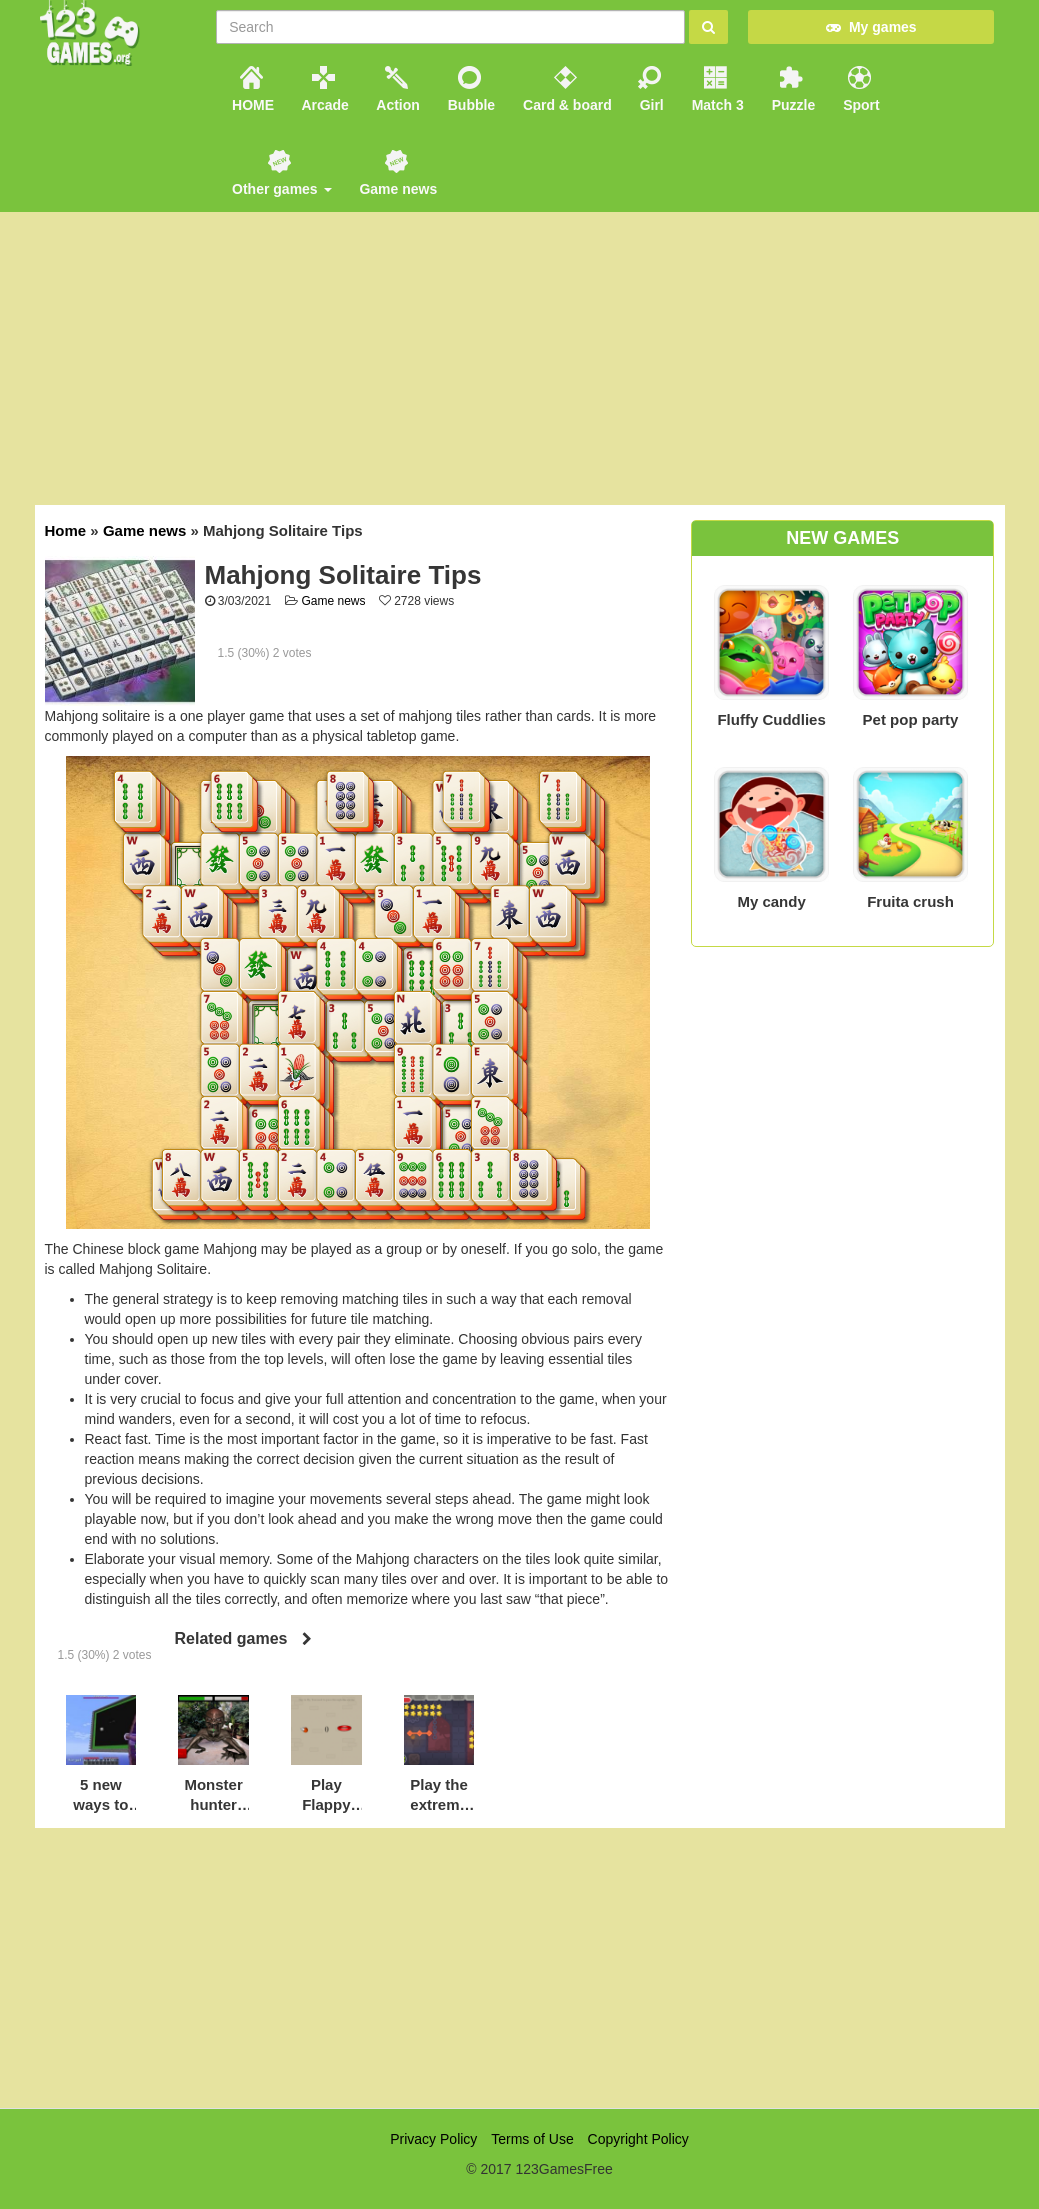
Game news (397, 173)
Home (66, 530)
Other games (279, 173)
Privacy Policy (433, 2139)
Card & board (565, 89)
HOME (251, 89)
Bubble (469, 89)
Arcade (323, 89)
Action (396, 89)
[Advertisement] (519, 1968)
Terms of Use (532, 2139)
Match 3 (716, 89)
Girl (650, 89)
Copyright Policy (638, 2139)
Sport (859, 89)
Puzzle (791, 89)
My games (871, 27)
